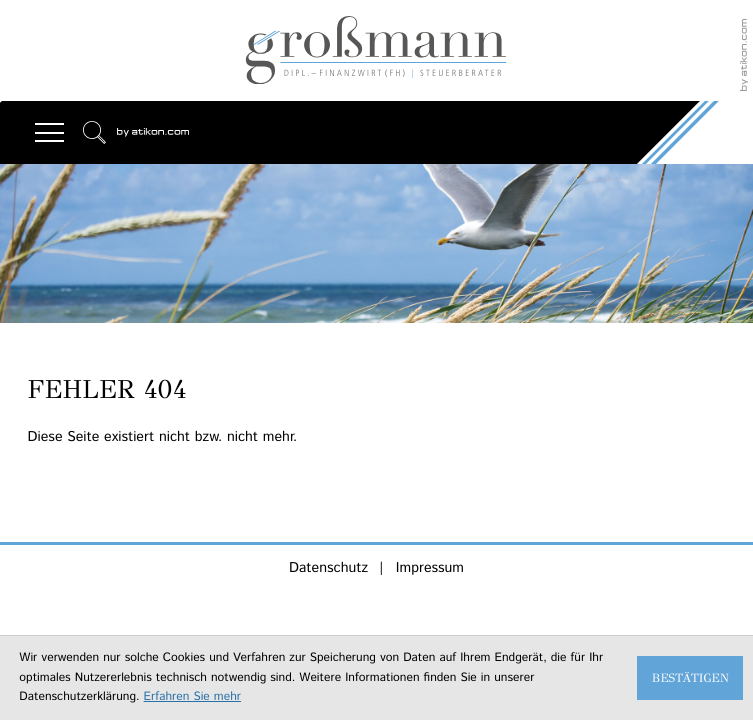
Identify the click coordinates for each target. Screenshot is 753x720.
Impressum (430, 568)
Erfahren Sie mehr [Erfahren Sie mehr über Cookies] (192, 697)
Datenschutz (328, 568)
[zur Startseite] (376, 51)
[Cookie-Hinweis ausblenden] (690, 678)
